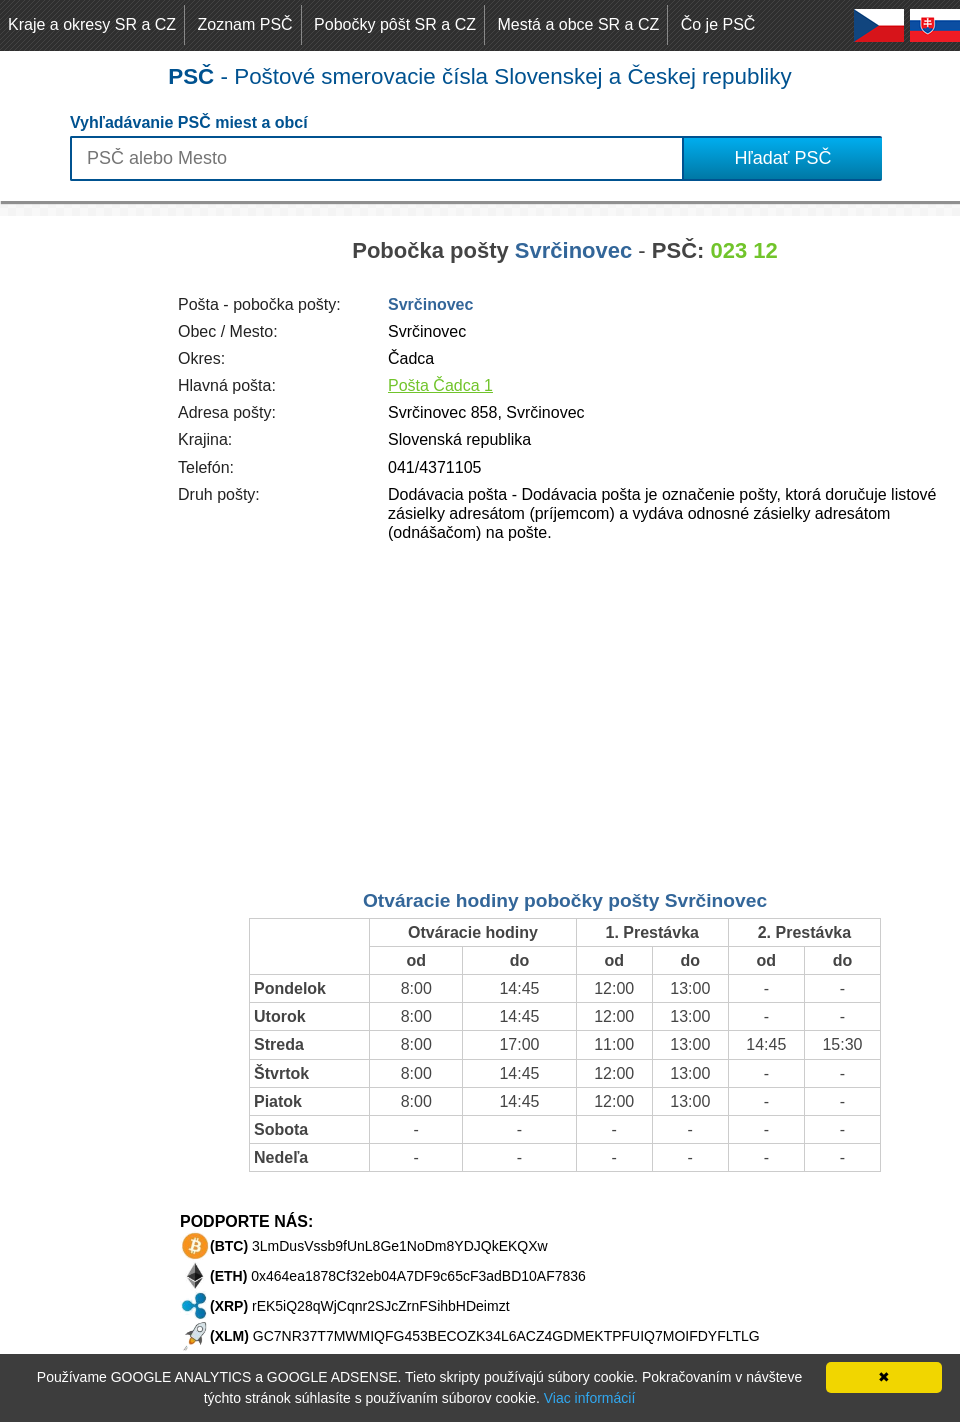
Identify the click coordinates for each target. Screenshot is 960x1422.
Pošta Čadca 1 (440, 385)
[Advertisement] (80, 516)
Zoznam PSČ (245, 24)
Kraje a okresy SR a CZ (92, 24)
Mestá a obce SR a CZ (578, 24)
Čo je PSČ (718, 24)
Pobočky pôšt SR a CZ (395, 24)
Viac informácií (590, 1398)
